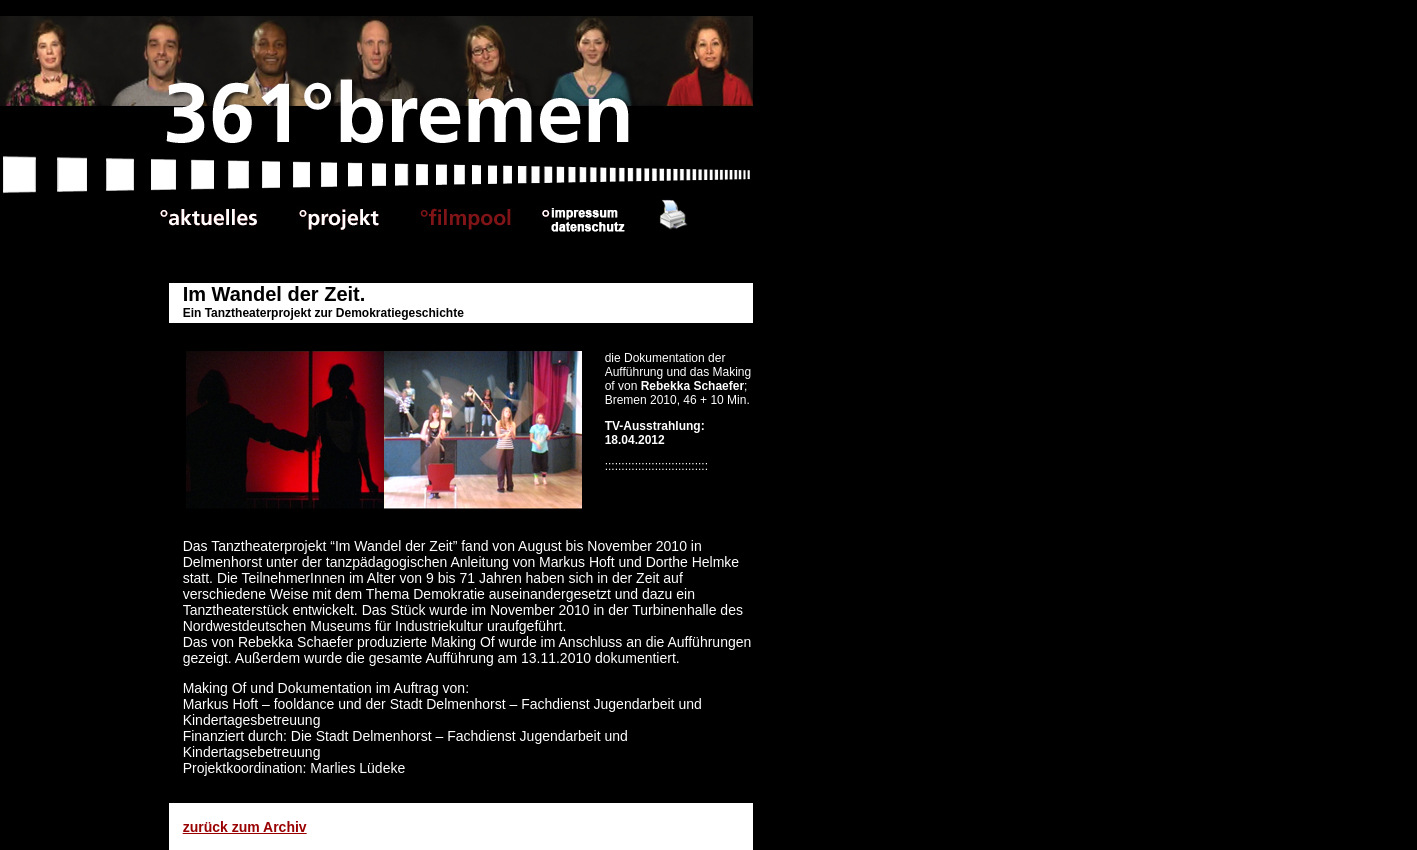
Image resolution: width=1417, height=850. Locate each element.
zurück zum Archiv (245, 827)
